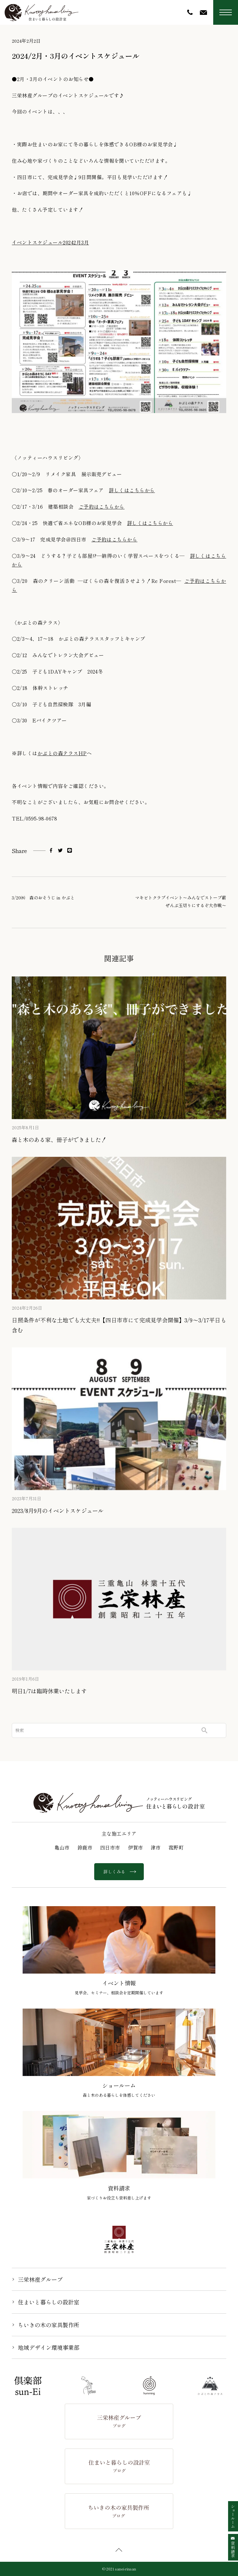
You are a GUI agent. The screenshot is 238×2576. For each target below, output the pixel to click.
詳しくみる (119, 1871)
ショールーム (233, 2516)
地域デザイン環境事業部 (48, 2347)
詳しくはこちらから (132, 490)
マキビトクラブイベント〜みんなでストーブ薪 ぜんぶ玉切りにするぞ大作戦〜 (180, 901)
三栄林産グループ (40, 2279)
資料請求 (233, 2547)
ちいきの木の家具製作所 (48, 2325)
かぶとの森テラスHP (62, 753)
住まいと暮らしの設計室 (48, 2302)
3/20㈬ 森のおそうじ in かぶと (43, 897)
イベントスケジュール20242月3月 (50, 242)
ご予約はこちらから (102, 506)
